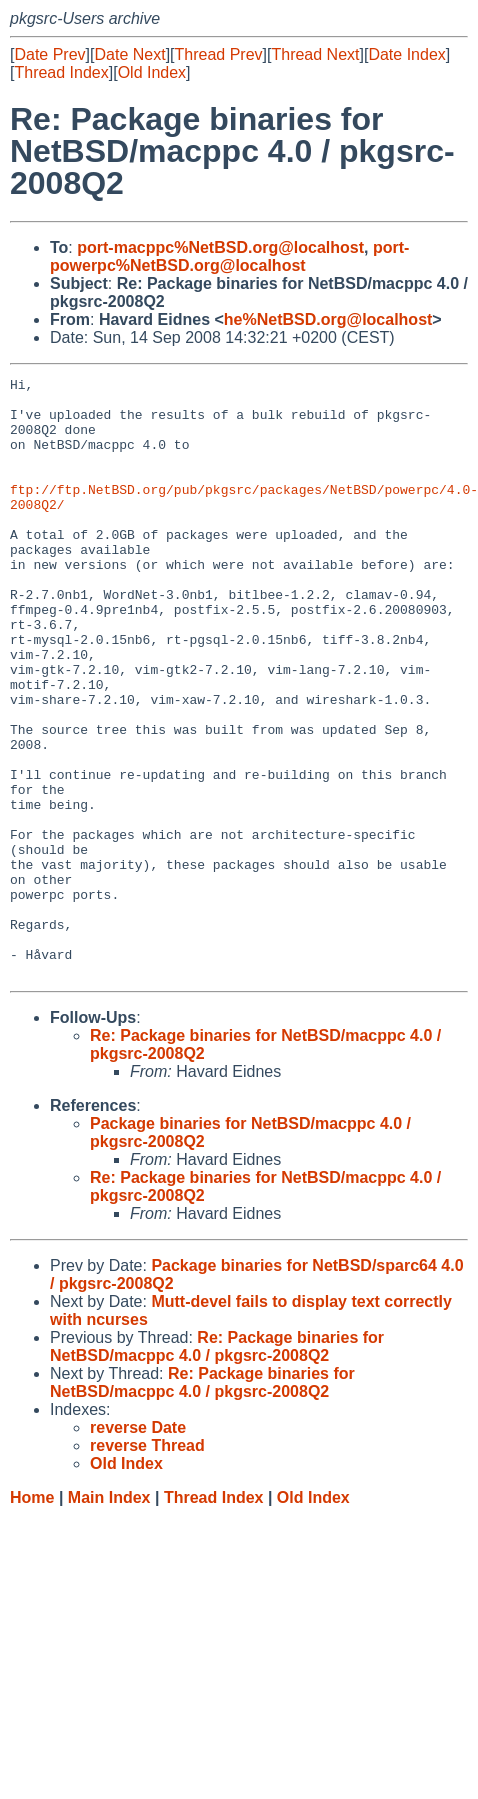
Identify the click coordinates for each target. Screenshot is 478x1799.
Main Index (109, 1617)
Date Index (406, 54)
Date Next (129, 54)
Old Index (152, 72)
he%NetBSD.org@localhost (328, 319)
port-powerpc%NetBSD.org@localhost (229, 256)
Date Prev (49, 54)
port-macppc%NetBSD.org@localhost (220, 247)
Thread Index (61, 72)
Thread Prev (219, 54)
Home (32, 1617)
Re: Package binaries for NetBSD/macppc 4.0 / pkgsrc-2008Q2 (217, 1466)
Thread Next (315, 54)
